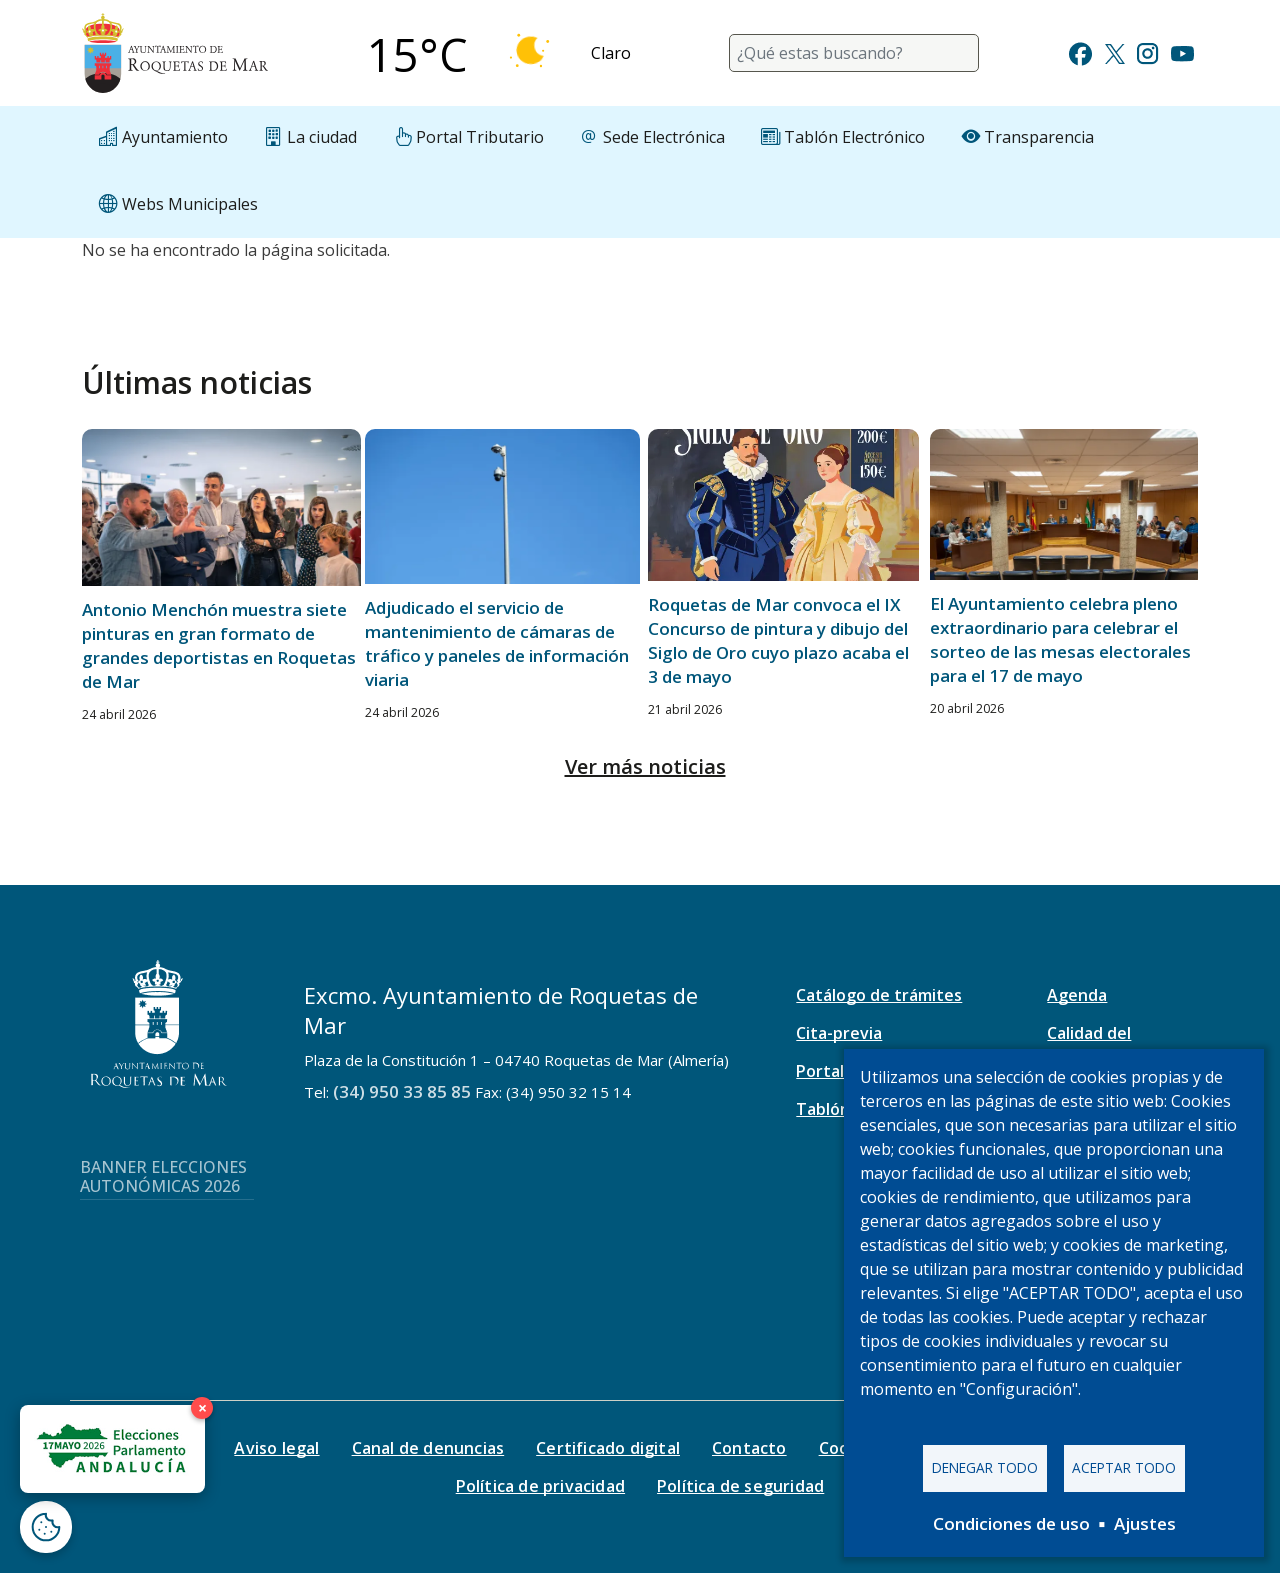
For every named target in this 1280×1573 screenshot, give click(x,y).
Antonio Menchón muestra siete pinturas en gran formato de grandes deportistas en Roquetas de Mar (219, 645)
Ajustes (1145, 1523)
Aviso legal (276, 1448)
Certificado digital (608, 1448)
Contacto (749, 1448)
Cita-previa (839, 1033)
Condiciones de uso (1011, 1523)
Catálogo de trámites (879, 995)
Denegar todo (985, 1467)
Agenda (1077, 995)
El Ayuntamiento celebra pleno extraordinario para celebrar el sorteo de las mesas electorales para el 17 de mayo (1060, 639)
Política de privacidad (540, 1486)
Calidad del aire (1089, 1044)
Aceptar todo (1124, 1467)
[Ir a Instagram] (1147, 51)
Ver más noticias (645, 766)
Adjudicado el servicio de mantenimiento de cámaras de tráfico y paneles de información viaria (497, 643)
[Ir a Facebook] (1080, 51)
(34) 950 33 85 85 (402, 1091)
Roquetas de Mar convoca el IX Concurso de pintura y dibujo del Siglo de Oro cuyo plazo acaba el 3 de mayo (778, 640)
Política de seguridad (740, 1486)
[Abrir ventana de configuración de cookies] (46, 1527)
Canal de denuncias (428, 1448)
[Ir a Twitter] (1115, 51)
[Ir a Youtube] (1182, 51)
